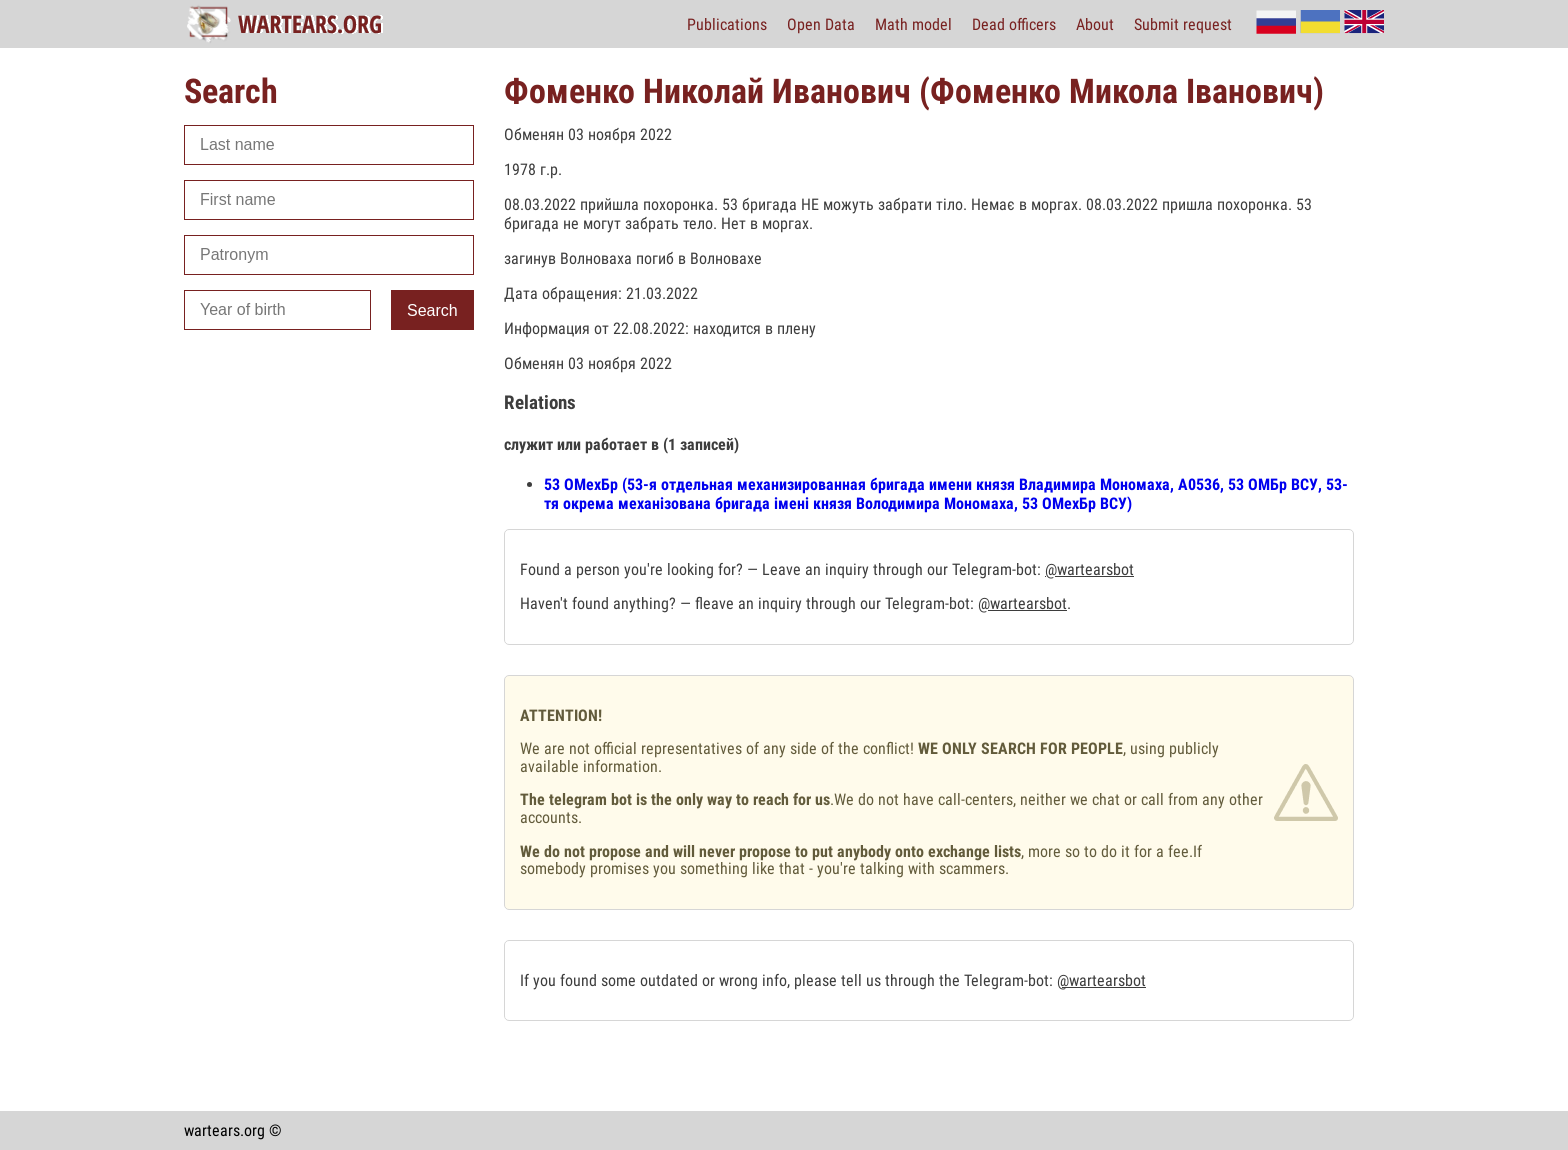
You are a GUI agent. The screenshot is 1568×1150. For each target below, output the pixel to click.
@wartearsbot (1089, 569)
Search (432, 310)
